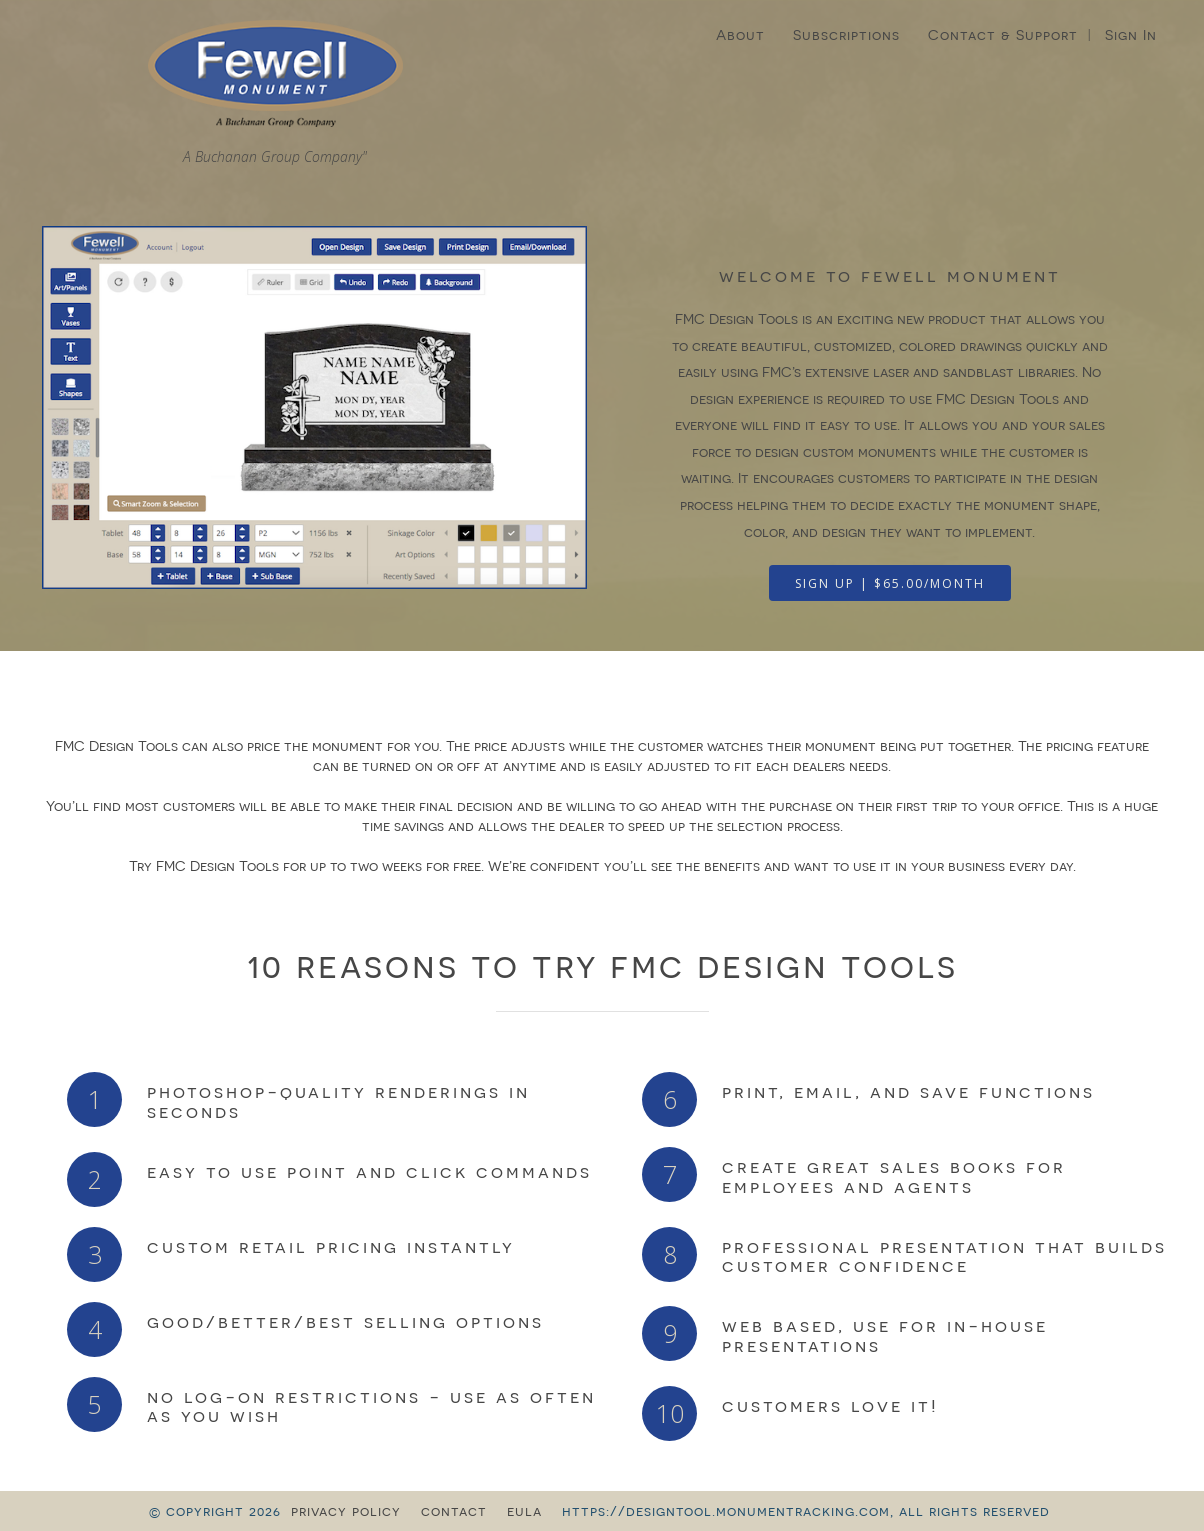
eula (524, 1511)
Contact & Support (1003, 35)
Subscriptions (846, 35)
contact (454, 1511)
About (740, 35)
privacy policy (346, 1511)
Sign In (1131, 35)
